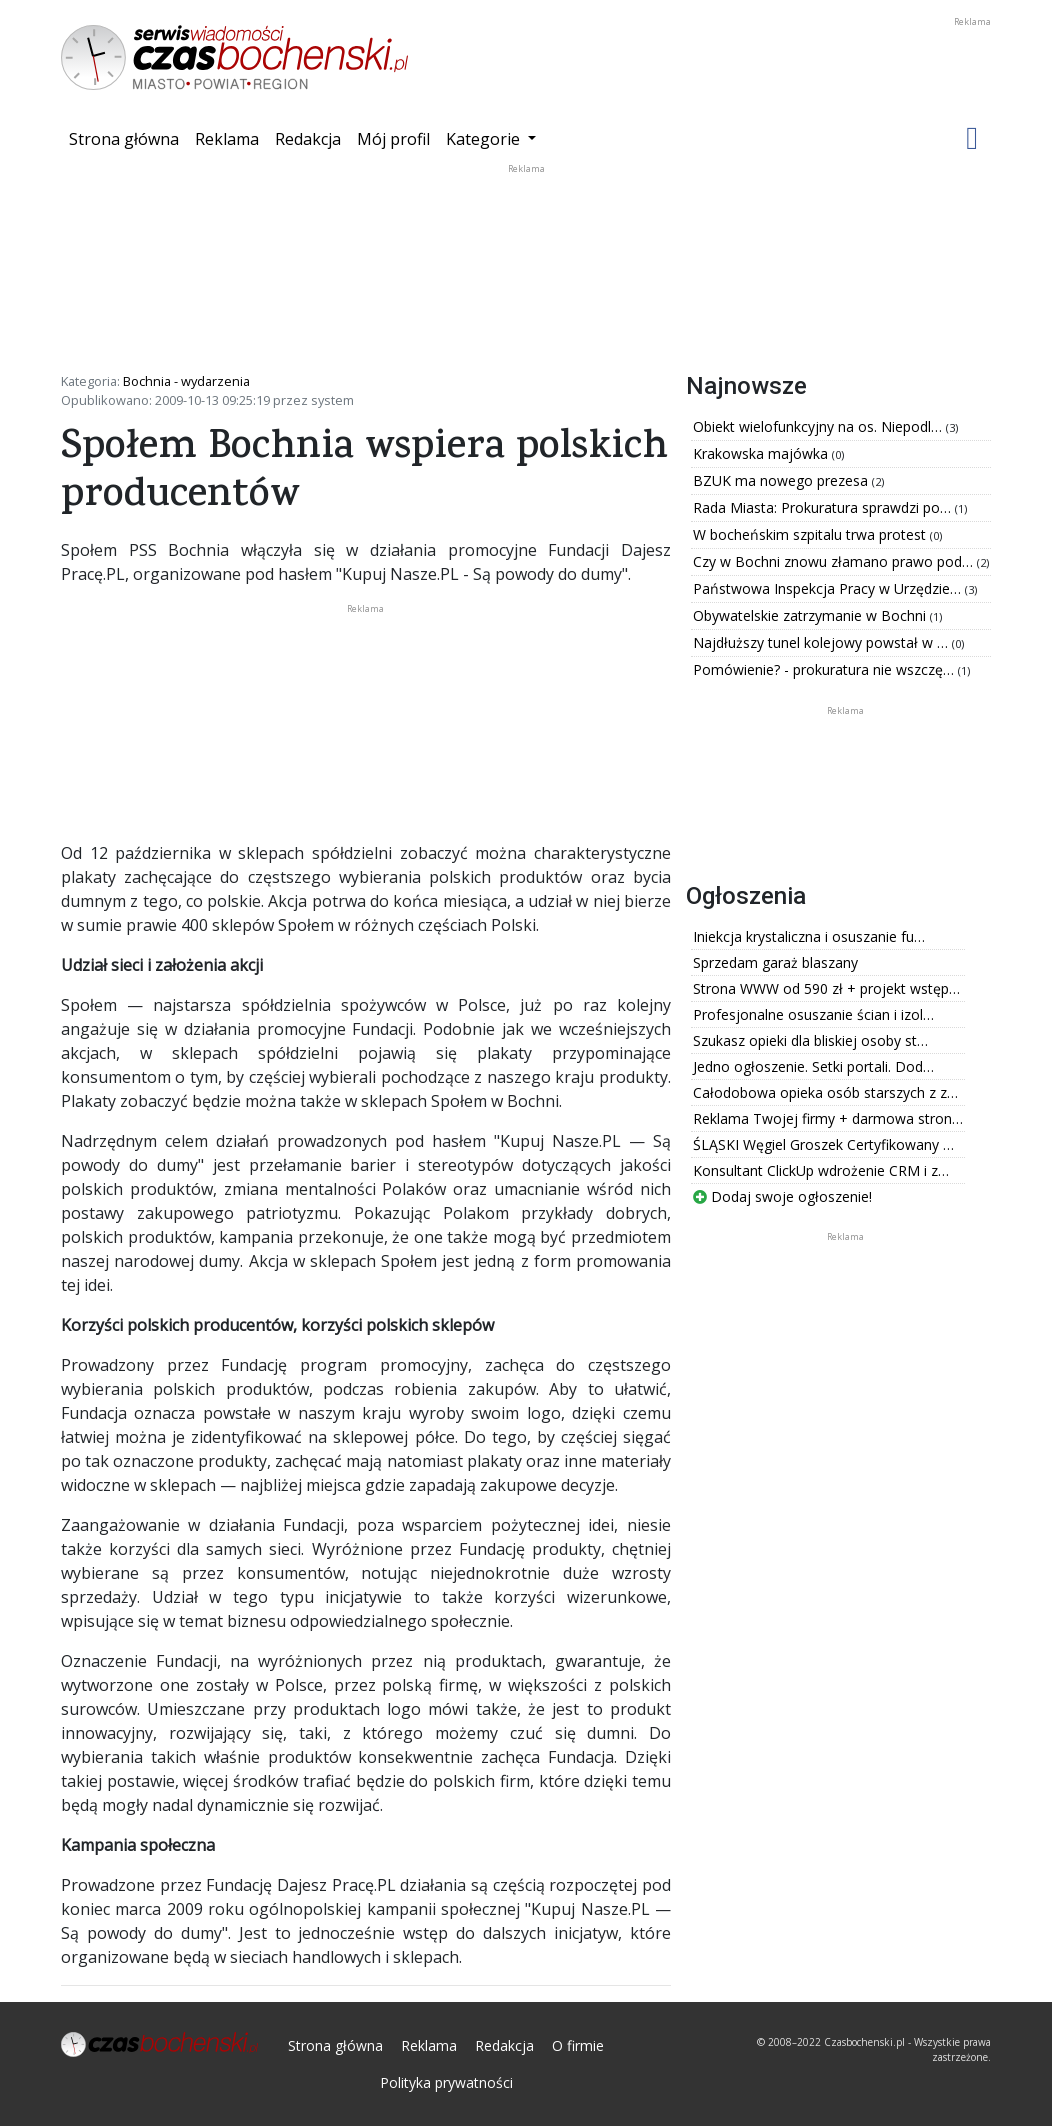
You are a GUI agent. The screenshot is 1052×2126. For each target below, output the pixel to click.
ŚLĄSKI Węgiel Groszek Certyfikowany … (823, 1144)
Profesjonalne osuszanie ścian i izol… (813, 1014)
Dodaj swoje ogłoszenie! (782, 1196)
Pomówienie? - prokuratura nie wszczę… (825, 669)
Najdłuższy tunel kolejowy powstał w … (822, 642)
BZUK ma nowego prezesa (782, 480)
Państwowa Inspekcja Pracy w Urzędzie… (829, 588)
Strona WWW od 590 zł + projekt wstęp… (826, 988)
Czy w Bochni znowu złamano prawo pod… (835, 561)
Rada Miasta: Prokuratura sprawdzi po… (824, 507)
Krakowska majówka (762, 453)
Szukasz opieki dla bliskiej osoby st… (810, 1040)
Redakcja (308, 139)
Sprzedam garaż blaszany (775, 962)
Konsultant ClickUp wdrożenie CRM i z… (821, 1170)
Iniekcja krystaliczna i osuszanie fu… (809, 936)
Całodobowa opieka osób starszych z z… (825, 1092)
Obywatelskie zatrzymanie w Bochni (811, 615)
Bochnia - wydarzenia (186, 381)
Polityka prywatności (446, 2082)
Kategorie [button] (485, 139)
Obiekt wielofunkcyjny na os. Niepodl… (819, 426)
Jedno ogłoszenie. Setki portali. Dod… (813, 1066)
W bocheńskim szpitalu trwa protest (811, 534)
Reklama (227, 139)
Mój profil (393, 139)
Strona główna (128, 138)
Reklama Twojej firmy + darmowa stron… (828, 1118)
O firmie (578, 2045)
